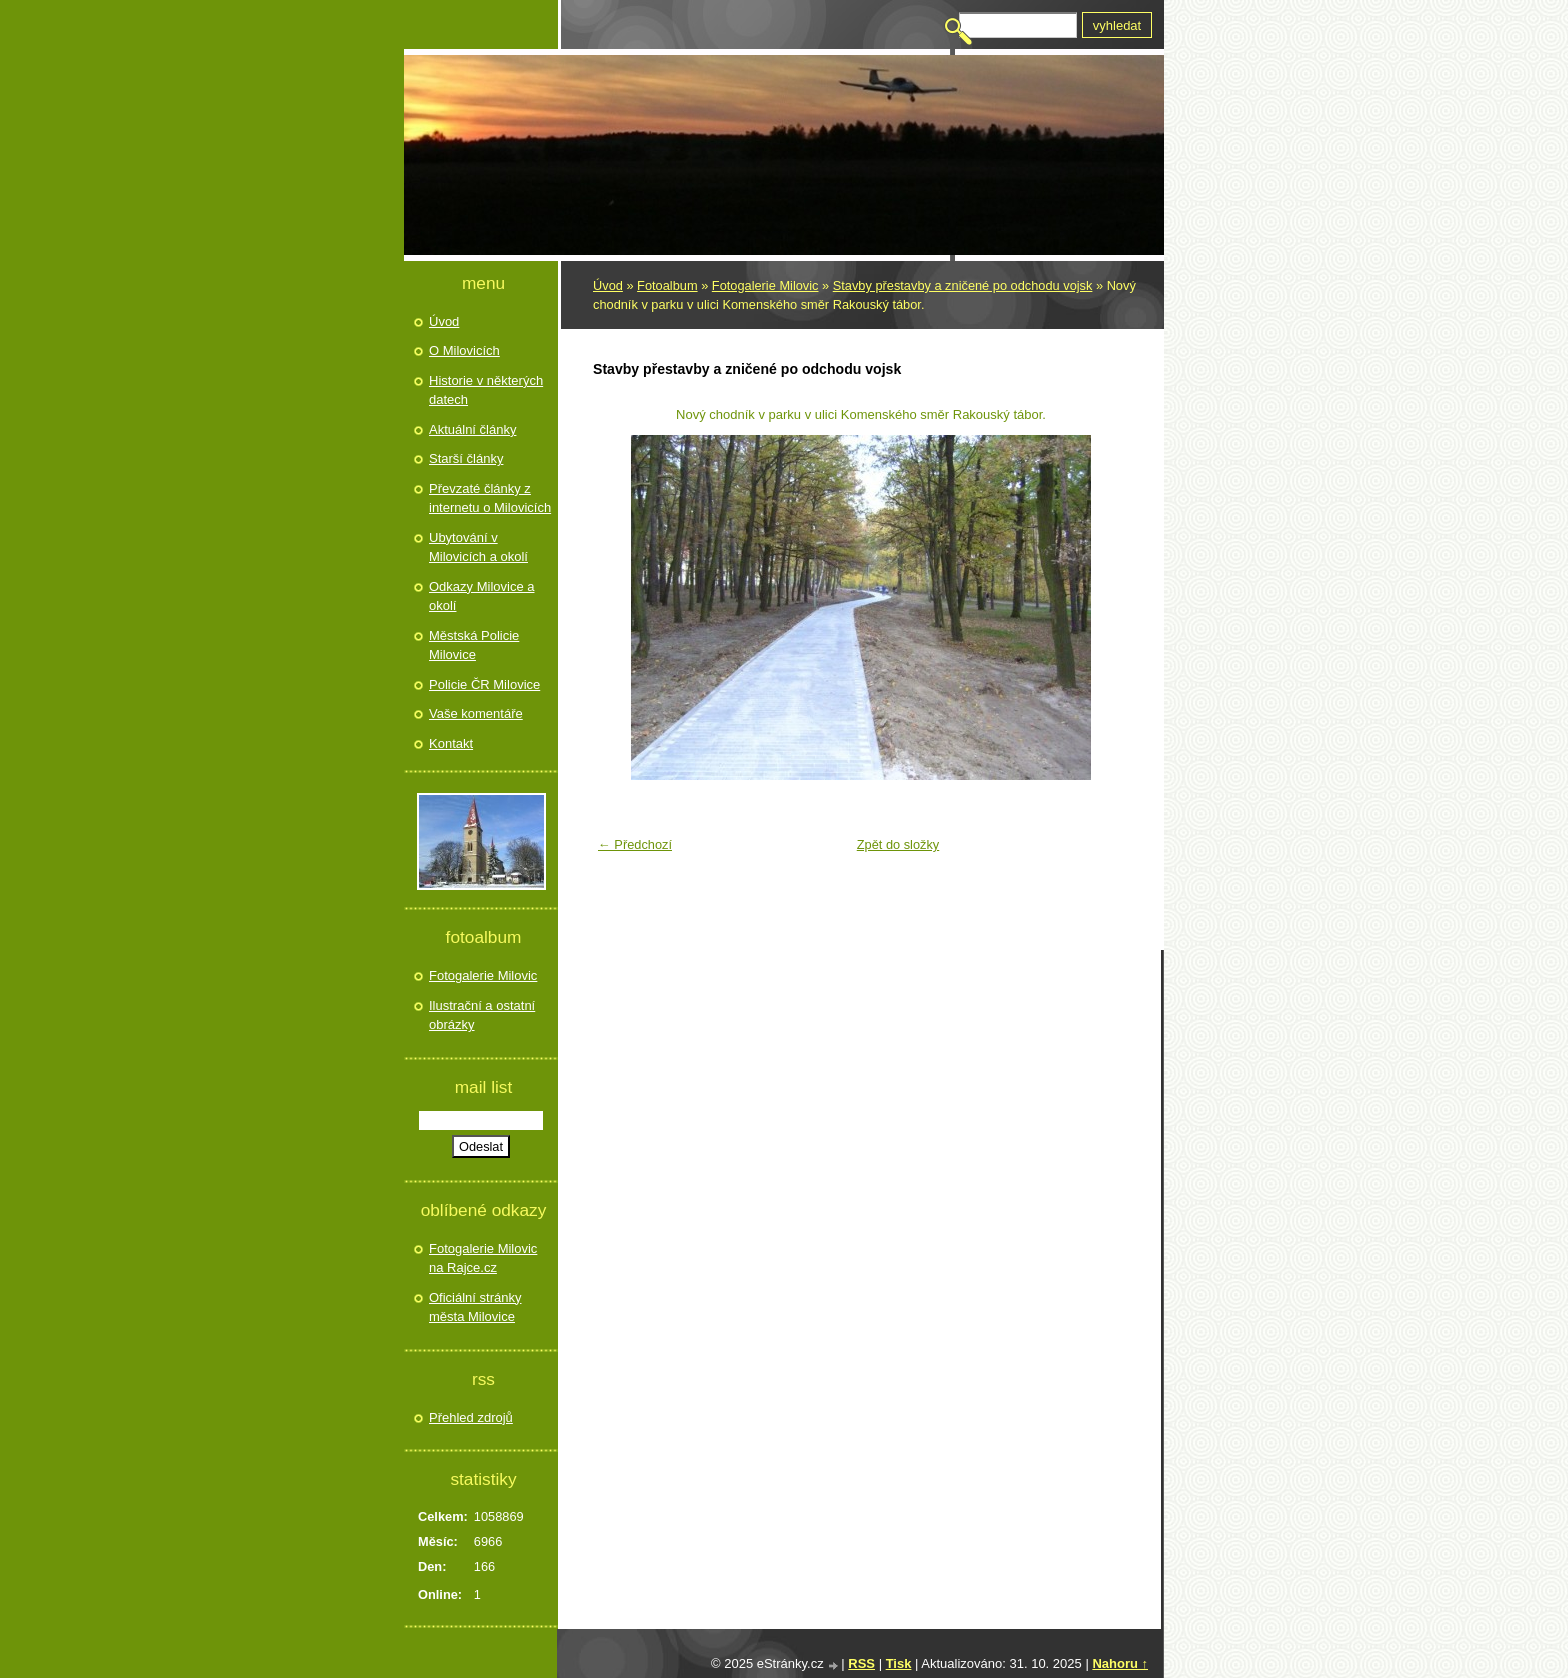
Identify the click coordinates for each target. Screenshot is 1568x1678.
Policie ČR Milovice (484, 684)
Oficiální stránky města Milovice (475, 1307)
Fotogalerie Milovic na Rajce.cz (483, 1258)
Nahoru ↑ (1120, 1663)
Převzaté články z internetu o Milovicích (490, 498)
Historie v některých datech (486, 390)
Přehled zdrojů (471, 1417)
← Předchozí (635, 844)
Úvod (608, 285)
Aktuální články (472, 429)
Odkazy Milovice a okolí (481, 596)
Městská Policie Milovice (474, 645)
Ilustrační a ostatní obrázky (482, 1015)
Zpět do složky (898, 844)
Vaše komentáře (476, 713)
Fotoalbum (667, 285)
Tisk (899, 1663)
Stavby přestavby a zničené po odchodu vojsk (963, 285)
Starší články (466, 458)
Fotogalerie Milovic (765, 285)
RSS (861, 1663)
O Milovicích (464, 350)
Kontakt (451, 743)
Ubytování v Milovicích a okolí (478, 547)
